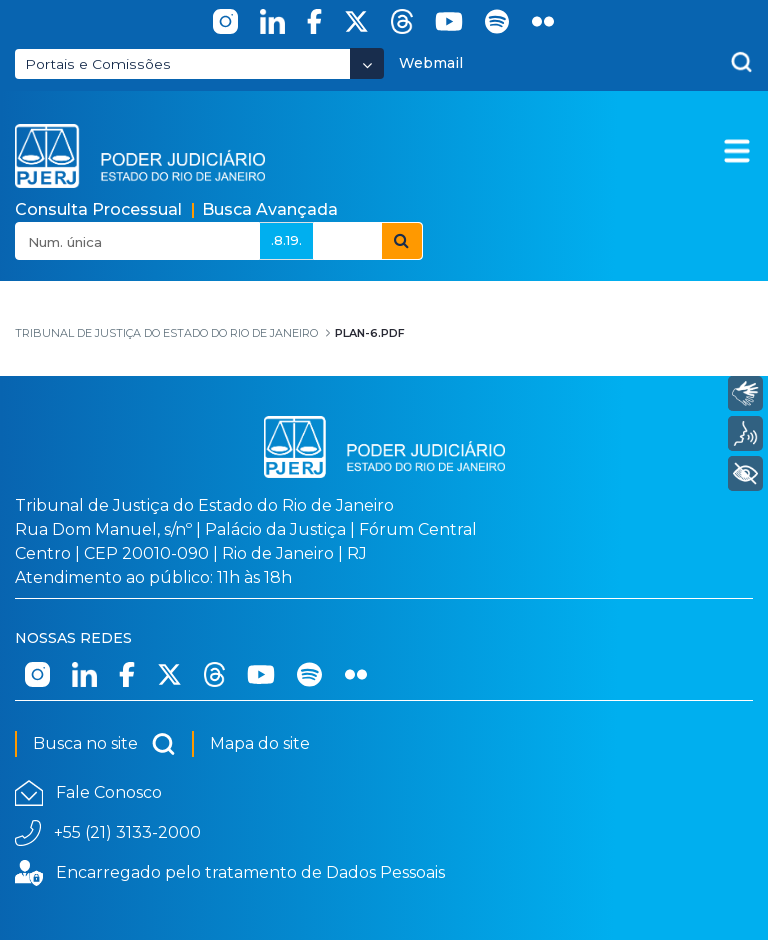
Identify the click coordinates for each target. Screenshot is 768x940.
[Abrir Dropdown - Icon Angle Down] (367, 63)
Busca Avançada (270, 209)
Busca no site (104, 744)
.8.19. (286, 240)
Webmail (431, 63)
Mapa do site (260, 743)
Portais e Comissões (98, 64)
